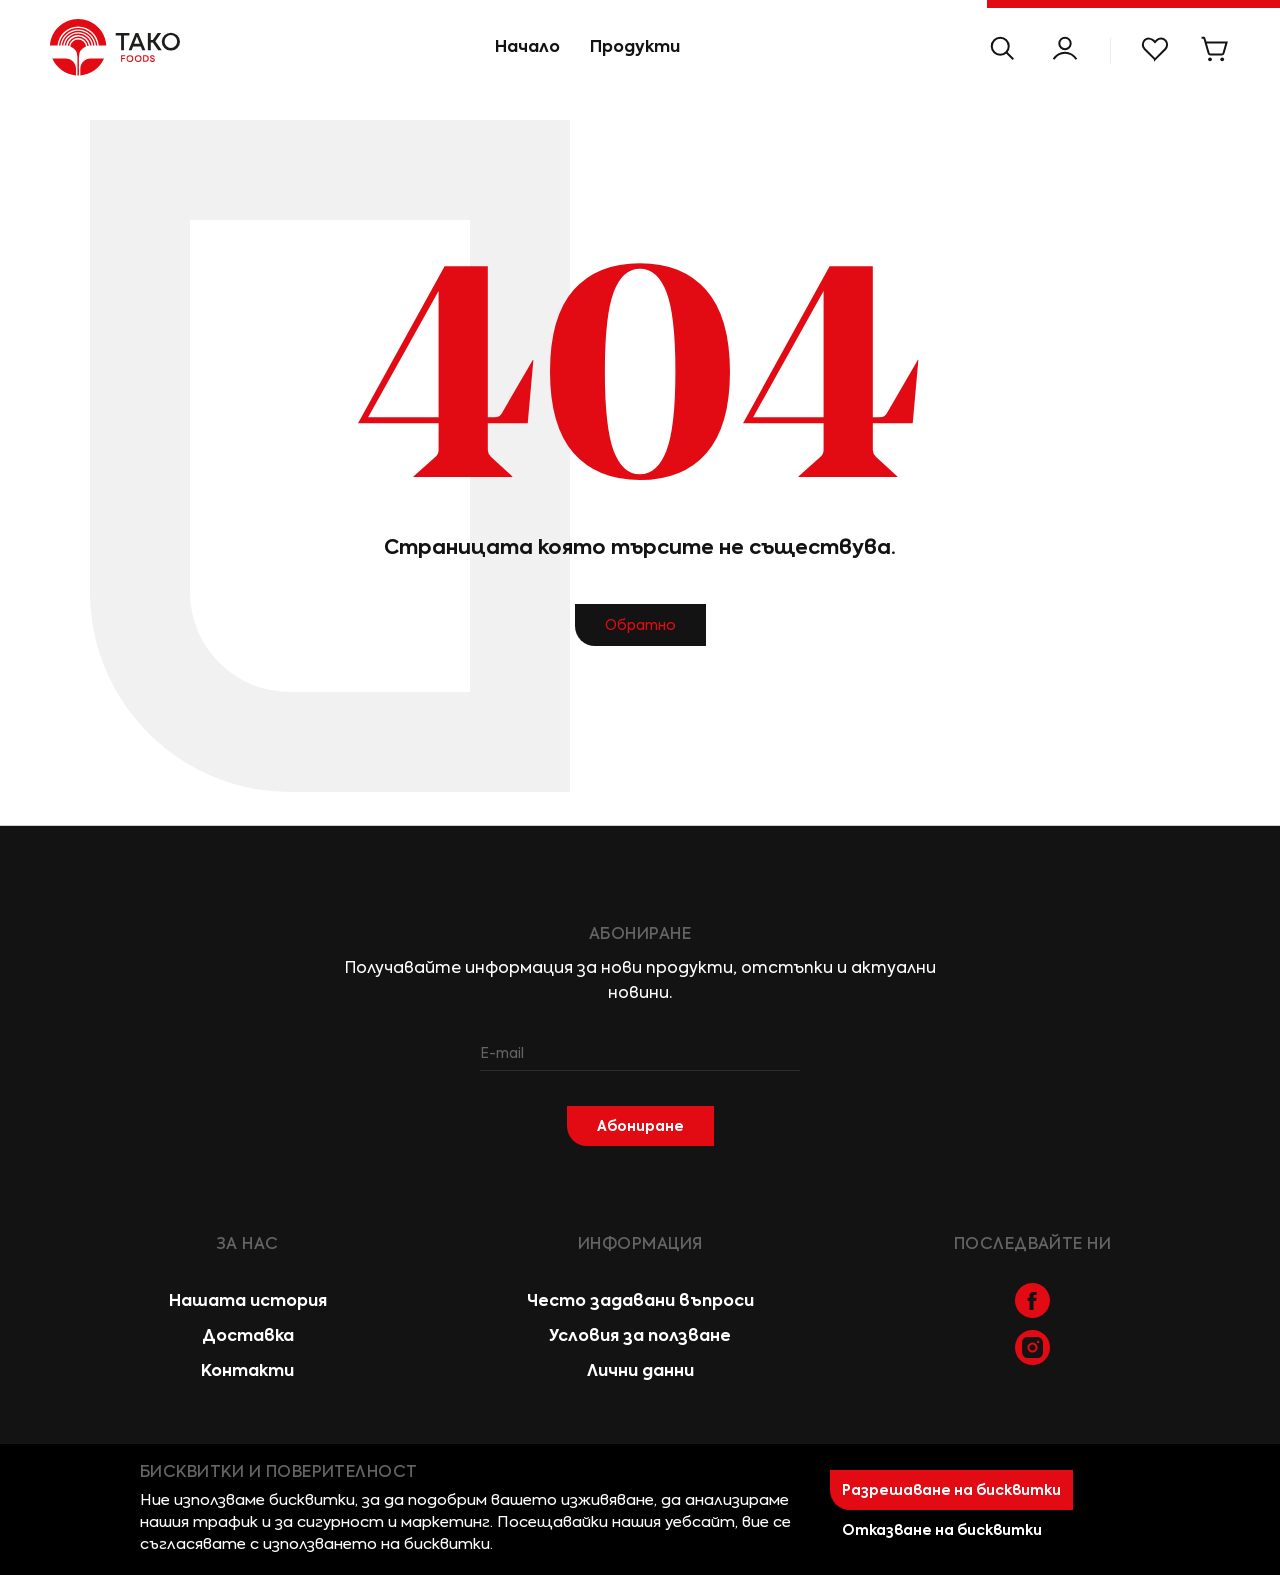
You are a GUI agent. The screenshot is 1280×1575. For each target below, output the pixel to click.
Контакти (247, 1370)
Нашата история (248, 1300)
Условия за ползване (640, 1335)
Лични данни (640, 1370)
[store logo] (90, 47)
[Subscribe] (640, 1126)
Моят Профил (1065, 48)
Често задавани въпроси (640, 1300)
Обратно (640, 625)
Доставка (248, 1335)
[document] (640, 1509)
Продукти (635, 46)
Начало (527, 46)
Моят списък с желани (1155, 48)
